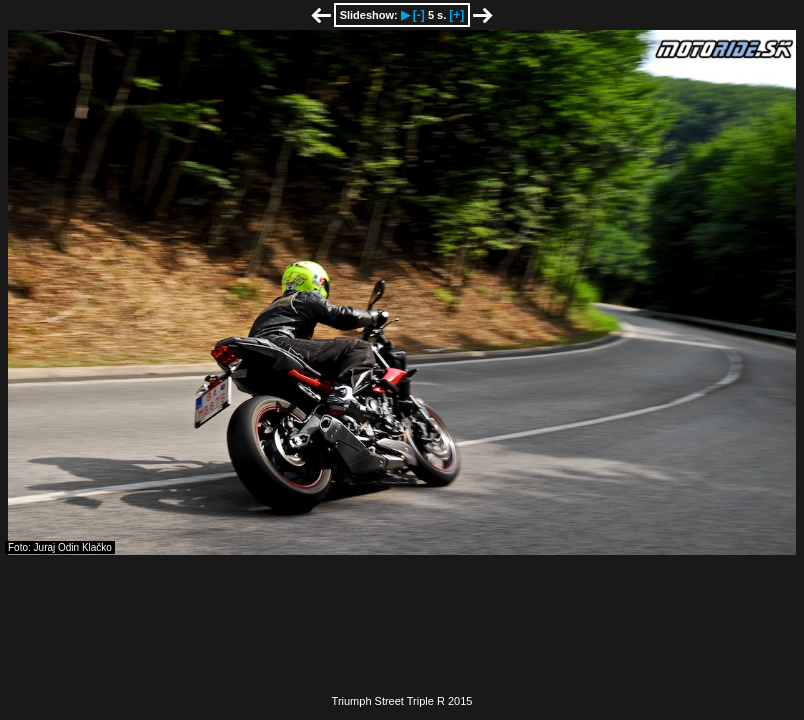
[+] (456, 15)
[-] (419, 15)
